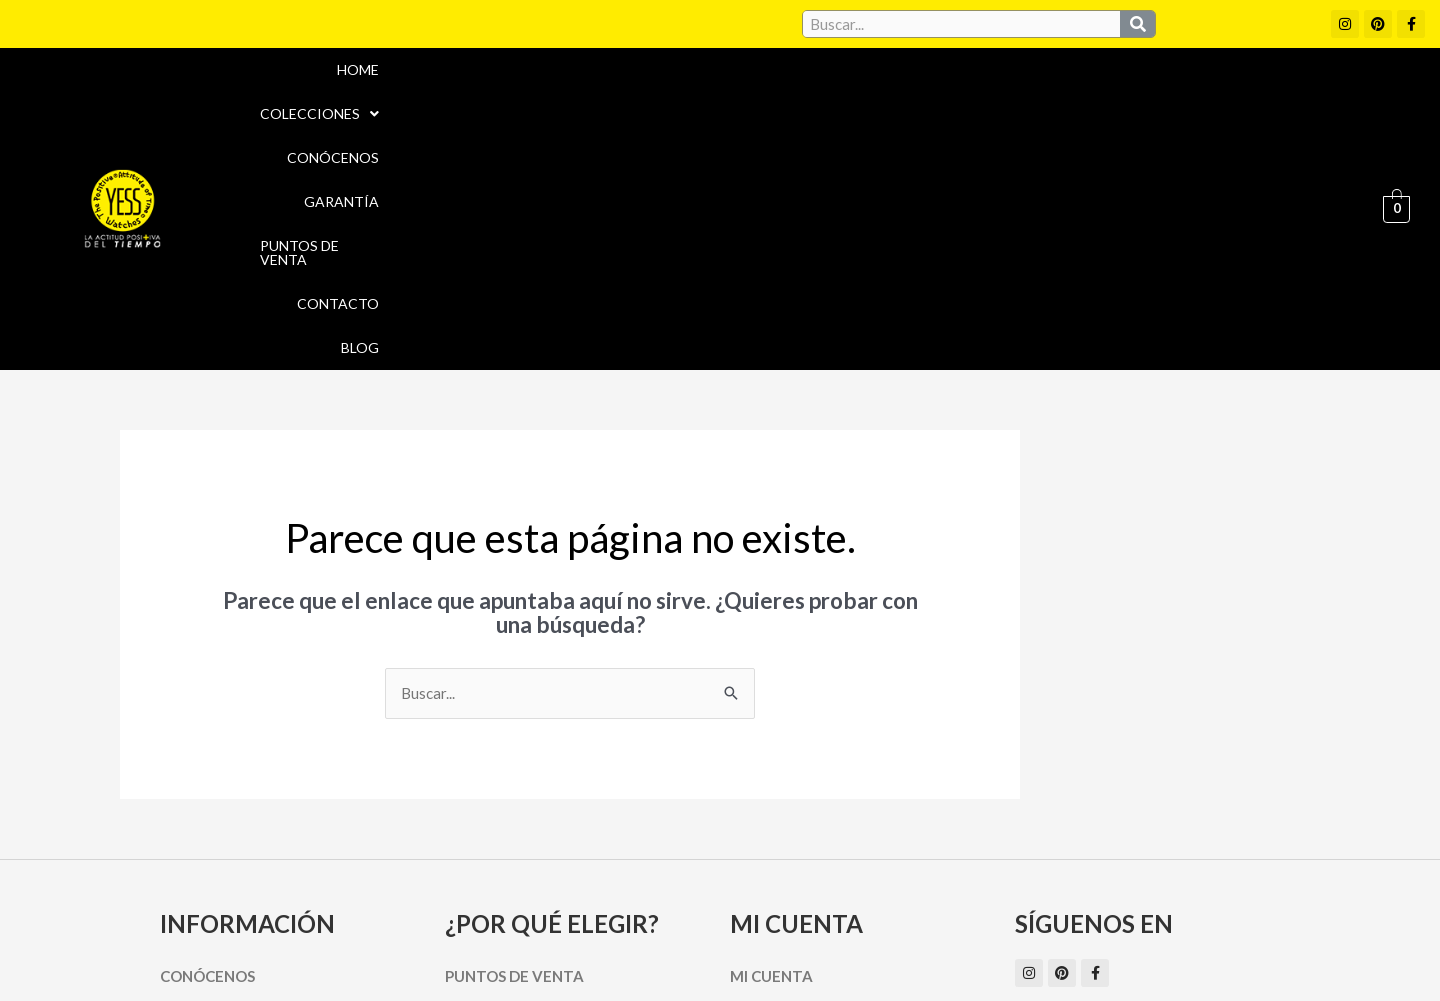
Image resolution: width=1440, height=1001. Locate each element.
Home (603, 96)
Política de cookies (901, 906)
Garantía (962, 96)
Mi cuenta (771, 752)
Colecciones (713, 96)
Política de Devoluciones (946, 949)
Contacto (1230, 96)
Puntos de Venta (1094, 96)
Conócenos (849, 96)
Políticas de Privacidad (1079, 906)
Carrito (762, 787)
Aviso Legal (768, 906)
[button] (713, 97)
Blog (1320, 96)
